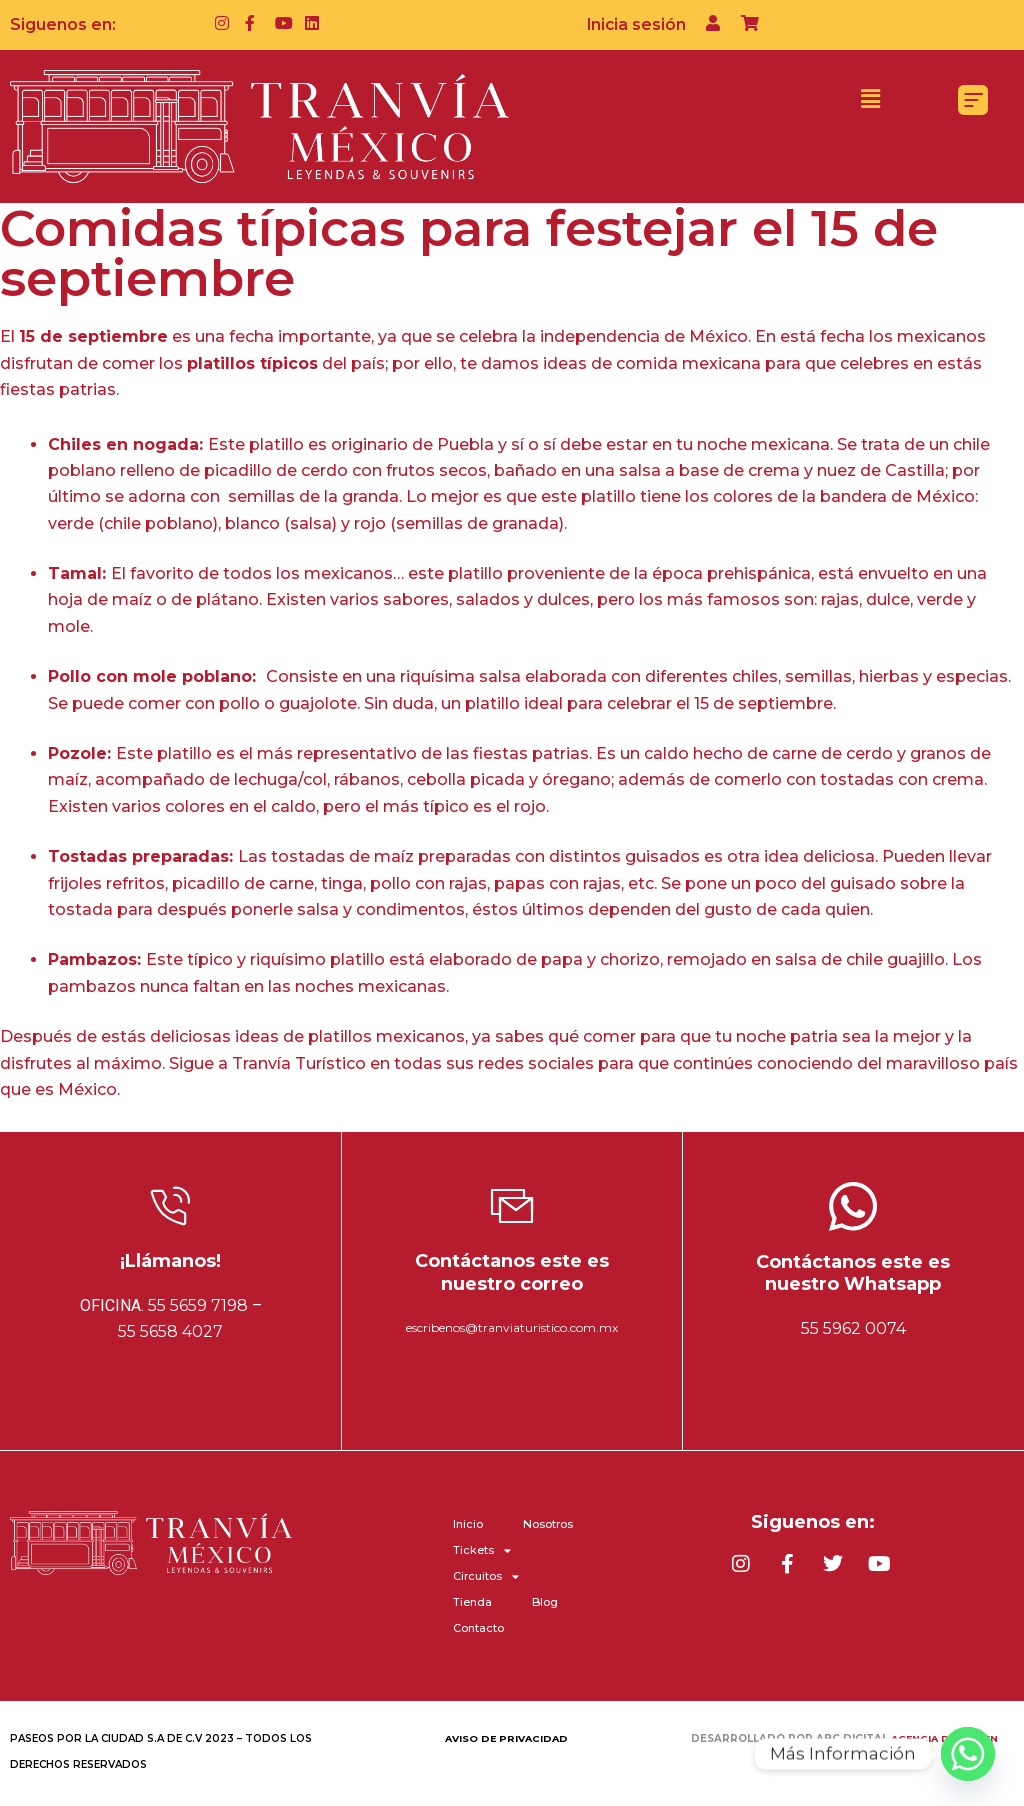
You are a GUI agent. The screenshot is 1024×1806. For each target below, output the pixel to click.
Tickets (482, 1550)
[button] (870, 99)
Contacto (478, 1628)
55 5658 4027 (170, 1331)
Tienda (472, 1602)
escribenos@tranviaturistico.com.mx (512, 1327)
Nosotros (548, 1524)
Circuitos (486, 1576)
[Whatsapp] (968, 1754)
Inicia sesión (635, 24)
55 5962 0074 (853, 1328)
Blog (545, 1602)
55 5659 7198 (198, 1305)
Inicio (468, 1524)
